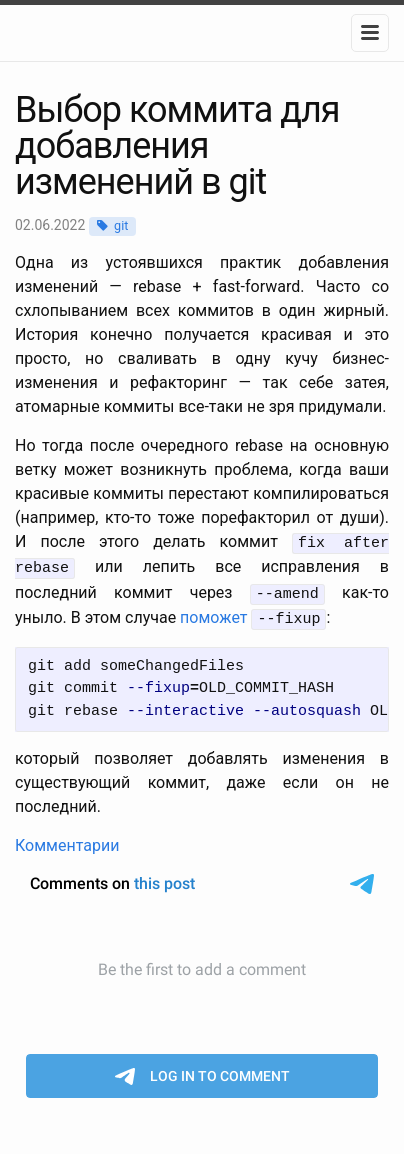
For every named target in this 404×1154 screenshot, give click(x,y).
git (121, 225)
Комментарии (67, 839)
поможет (213, 613)
